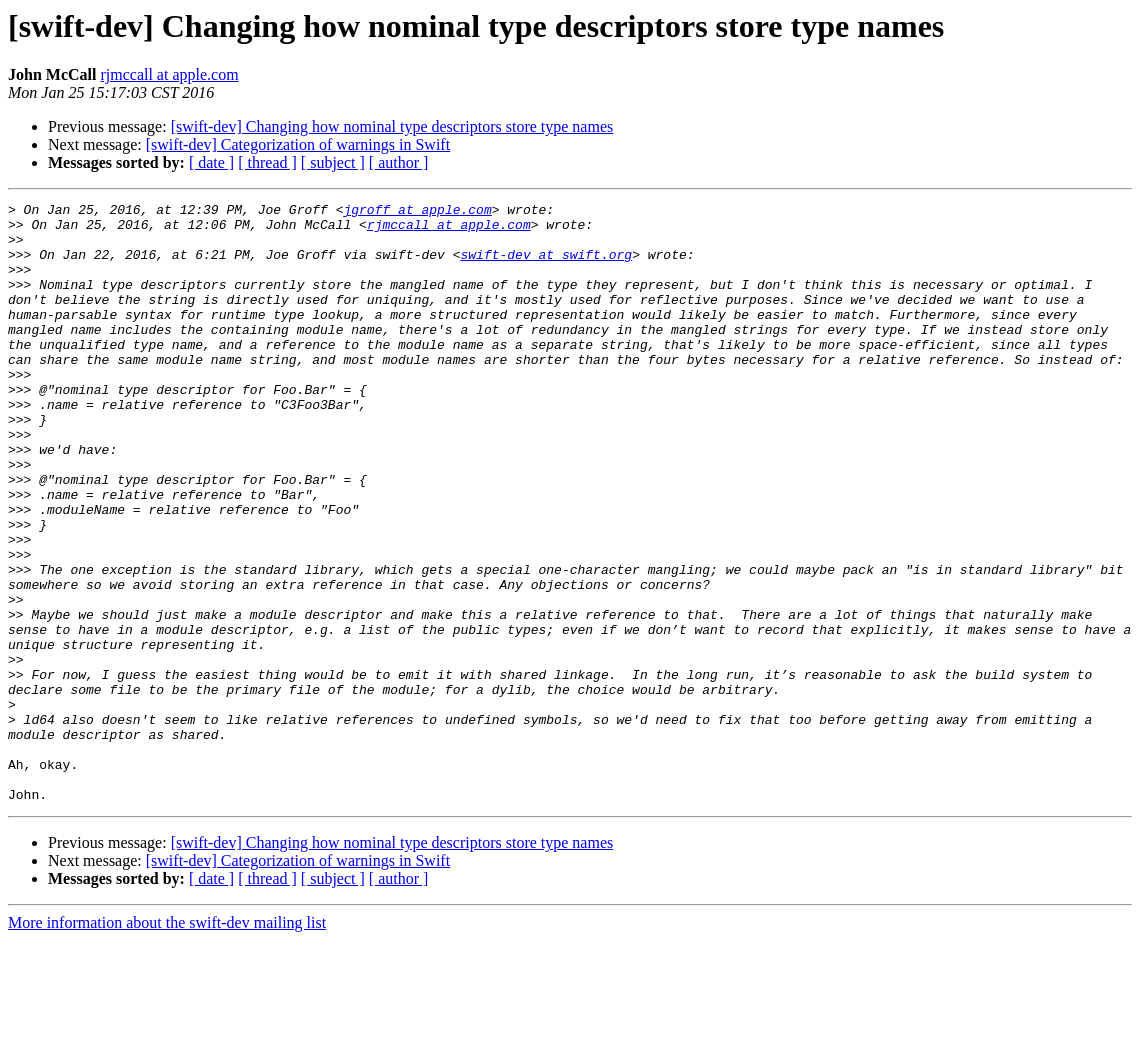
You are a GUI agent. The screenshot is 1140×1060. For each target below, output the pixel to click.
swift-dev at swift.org (546, 266)
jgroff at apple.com (417, 212)
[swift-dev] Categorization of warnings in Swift (298, 144)
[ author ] (399, 162)
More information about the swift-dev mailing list (167, 1042)
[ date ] (211, 162)
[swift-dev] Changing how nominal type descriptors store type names (392, 126)
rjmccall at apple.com (169, 74)
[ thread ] (267, 162)
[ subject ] (333, 162)
